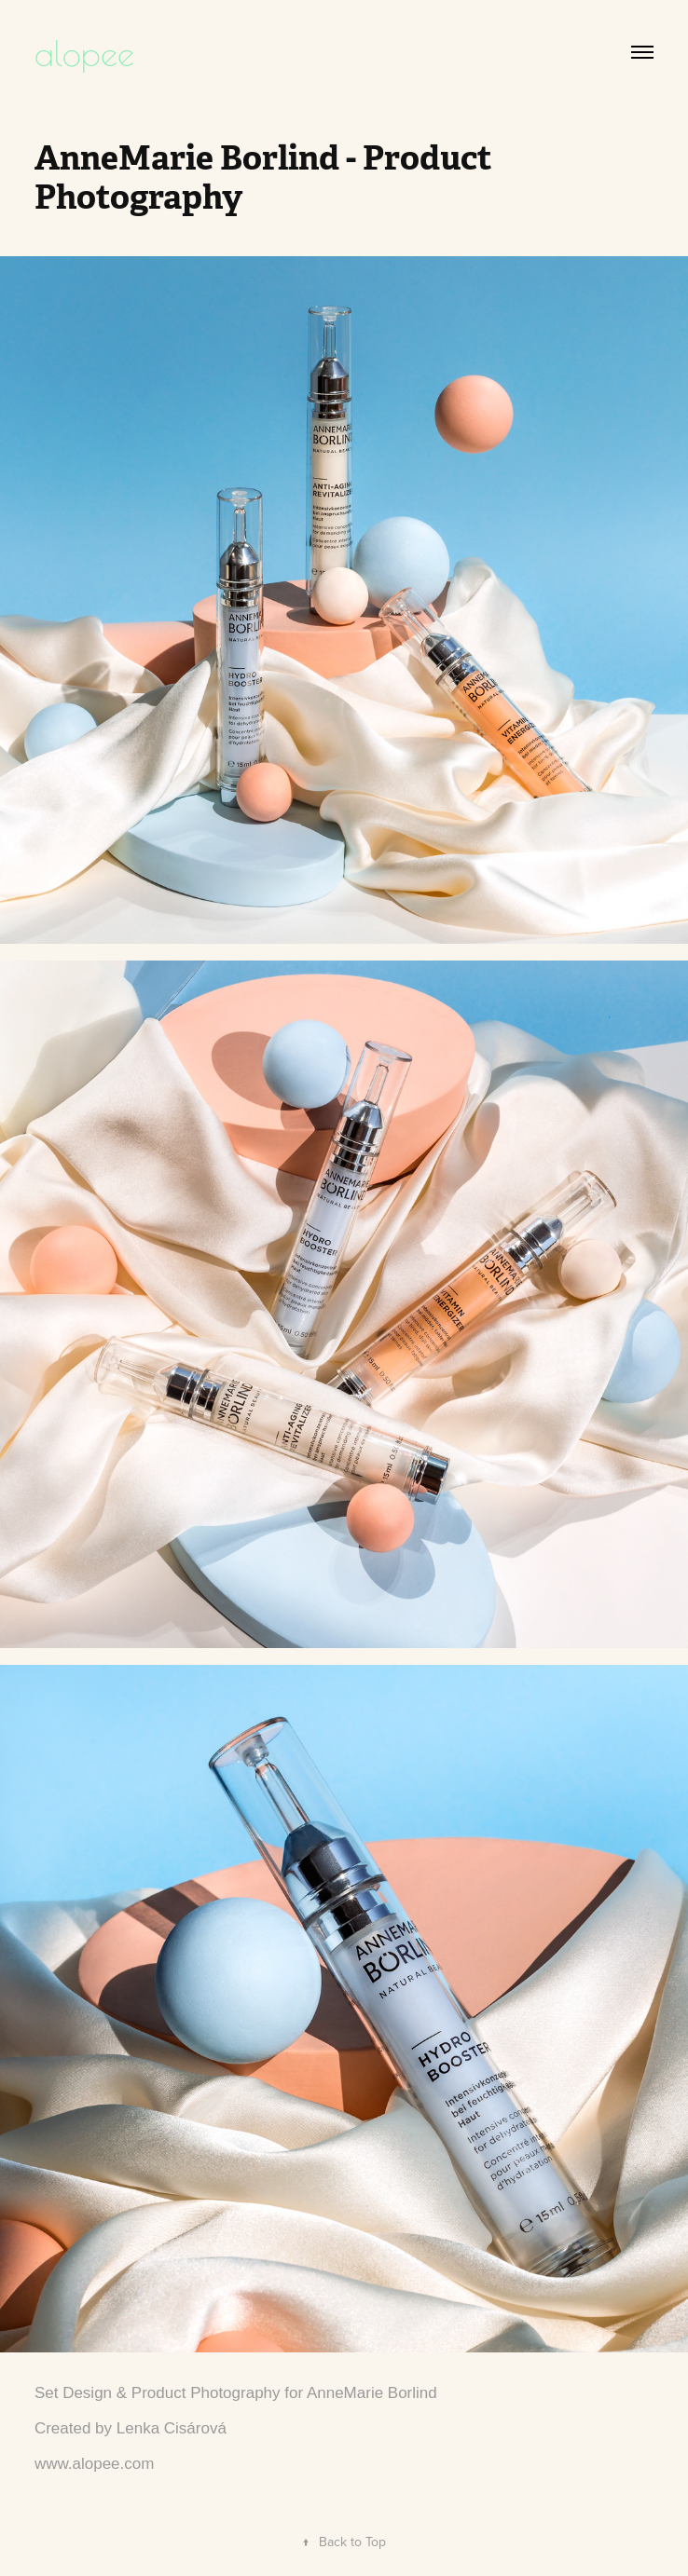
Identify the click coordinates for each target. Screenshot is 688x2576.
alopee (84, 51)
